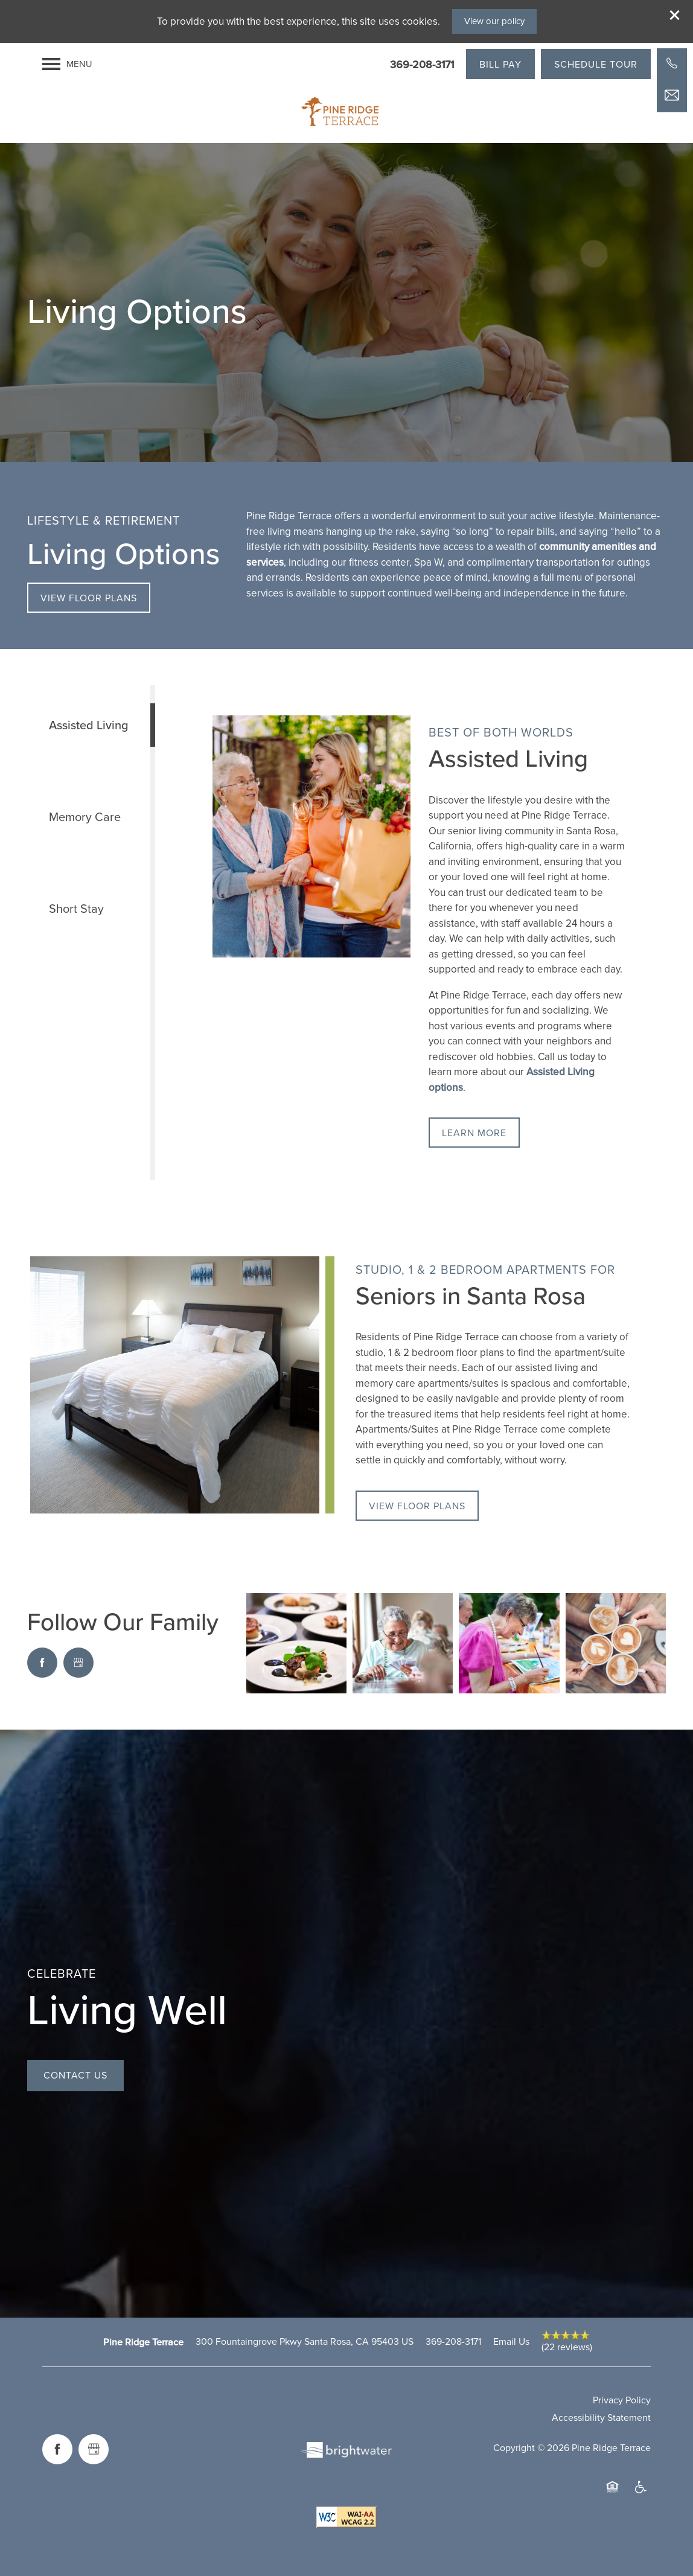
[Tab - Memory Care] (88, 817)
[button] (675, 15)
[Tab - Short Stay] (88, 908)
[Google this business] (78, 1663)
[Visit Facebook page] (42, 1663)
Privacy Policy (622, 2400)
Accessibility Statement (601, 2417)
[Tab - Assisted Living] (88, 725)
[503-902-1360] (672, 63)
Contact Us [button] (75, 2075)
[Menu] (67, 64)
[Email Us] (672, 95)
